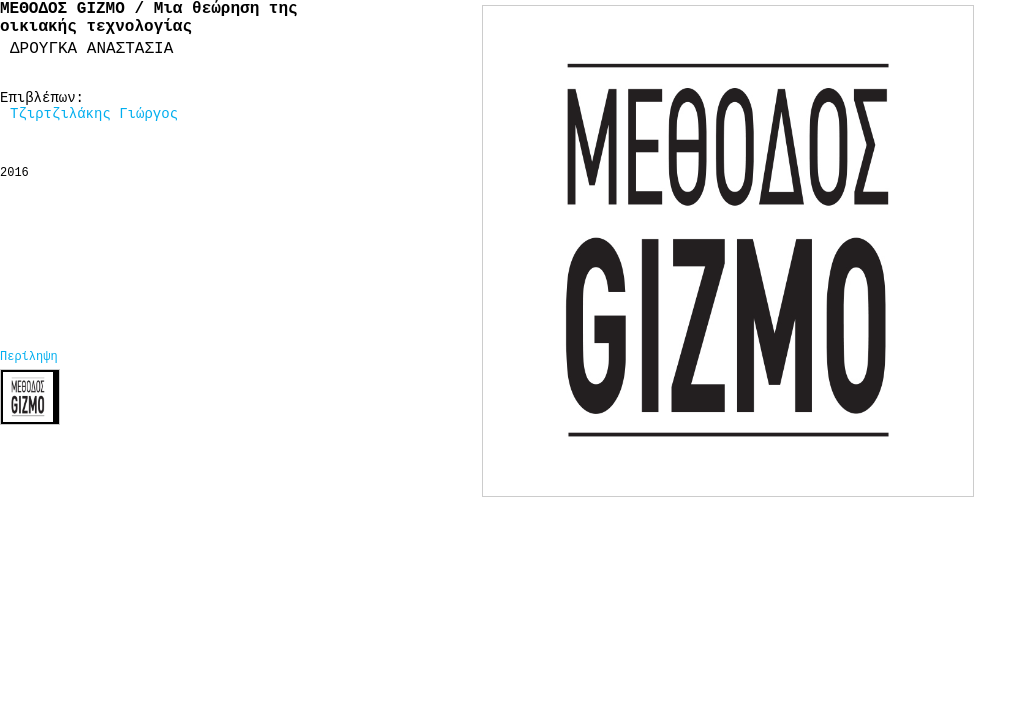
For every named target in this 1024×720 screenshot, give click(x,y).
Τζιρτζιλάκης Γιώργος (94, 114)
